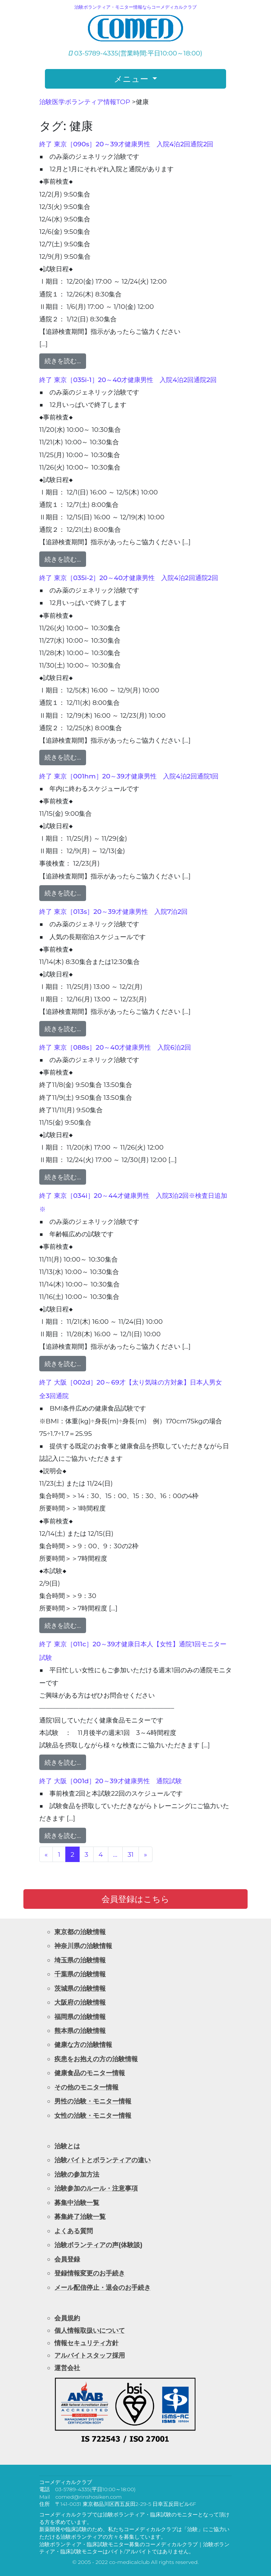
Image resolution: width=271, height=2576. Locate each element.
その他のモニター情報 (86, 2087)
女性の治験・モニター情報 (92, 2115)
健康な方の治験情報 (83, 2044)
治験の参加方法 (76, 2174)
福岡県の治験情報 (80, 2016)
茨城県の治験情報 (80, 1988)
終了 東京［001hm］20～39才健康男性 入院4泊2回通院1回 (129, 776)
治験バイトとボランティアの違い (102, 2160)
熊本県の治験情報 (80, 2030)
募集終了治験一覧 (80, 2216)
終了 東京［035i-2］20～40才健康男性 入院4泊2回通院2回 (128, 578)
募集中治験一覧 (76, 2202)
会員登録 (67, 2259)
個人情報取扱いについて (89, 2330)
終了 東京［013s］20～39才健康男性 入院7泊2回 (113, 911)
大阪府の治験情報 (80, 2002)
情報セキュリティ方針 (86, 2343)
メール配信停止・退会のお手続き (102, 2287)
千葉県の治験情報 (80, 1974)
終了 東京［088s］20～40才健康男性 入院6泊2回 (115, 1047)
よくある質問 (73, 2231)
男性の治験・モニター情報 (92, 2101)
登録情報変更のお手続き (89, 2273)
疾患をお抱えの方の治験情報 (96, 2059)
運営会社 (67, 2368)
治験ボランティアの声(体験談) (98, 2245)
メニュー (132, 79)
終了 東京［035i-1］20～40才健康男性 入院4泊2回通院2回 (128, 380)
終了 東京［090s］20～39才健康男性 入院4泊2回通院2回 (126, 144)
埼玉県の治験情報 (80, 1960)
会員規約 (67, 2318)
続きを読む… (63, 361)
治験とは (67, 2146)
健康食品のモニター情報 (89, 2073)
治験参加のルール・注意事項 (96, 2188)
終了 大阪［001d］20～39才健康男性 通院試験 (110, 1781)
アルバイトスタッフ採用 (89, 2355)
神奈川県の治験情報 (83, 1946)
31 (131, 1854)
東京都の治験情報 (80, 1932)
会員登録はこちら (135, 1899)
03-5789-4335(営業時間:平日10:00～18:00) (135, 53)
